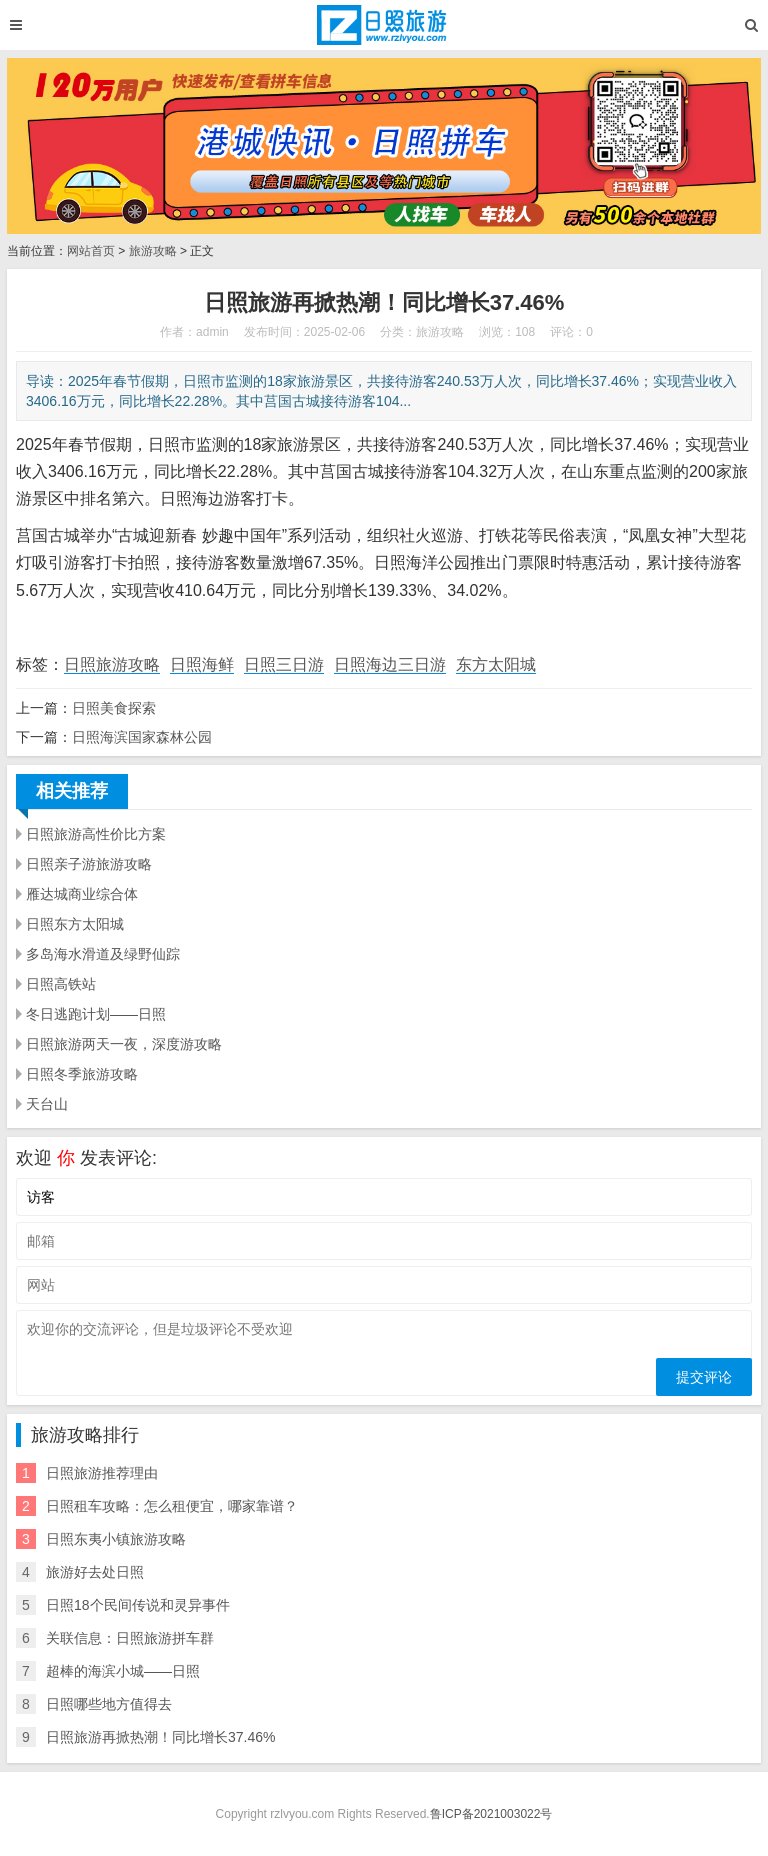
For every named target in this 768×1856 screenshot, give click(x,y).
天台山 (47, 1104)
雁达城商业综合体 (82, 894)
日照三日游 (284, 664)
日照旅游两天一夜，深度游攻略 (124, 1044)
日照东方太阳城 (75, 924)
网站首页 (91, 251)
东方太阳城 (496, 664)
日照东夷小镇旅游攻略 (116, 1539)
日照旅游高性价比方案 (96, 834)
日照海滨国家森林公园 (142, 737)
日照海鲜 (202, 664)
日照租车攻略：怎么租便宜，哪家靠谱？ (172, 1506)
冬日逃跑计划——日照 (96, 1014)
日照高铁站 (61, 984)
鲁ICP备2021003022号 (491, 1814)
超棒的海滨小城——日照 (123, 1671)
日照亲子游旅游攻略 (89, 864)
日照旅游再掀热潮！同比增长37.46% (160, 1737)
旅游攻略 (153, 251)
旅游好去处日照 (95, 1572)
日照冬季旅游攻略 (82, 1074)
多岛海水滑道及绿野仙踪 (103, 954)
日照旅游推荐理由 (102, 1473)
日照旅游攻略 (112, 664)
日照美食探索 (114, 708)
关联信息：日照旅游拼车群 (130, 1638)
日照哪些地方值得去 (109, 1704)
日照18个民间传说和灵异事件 (138, 1605)
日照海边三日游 (390, 664)
